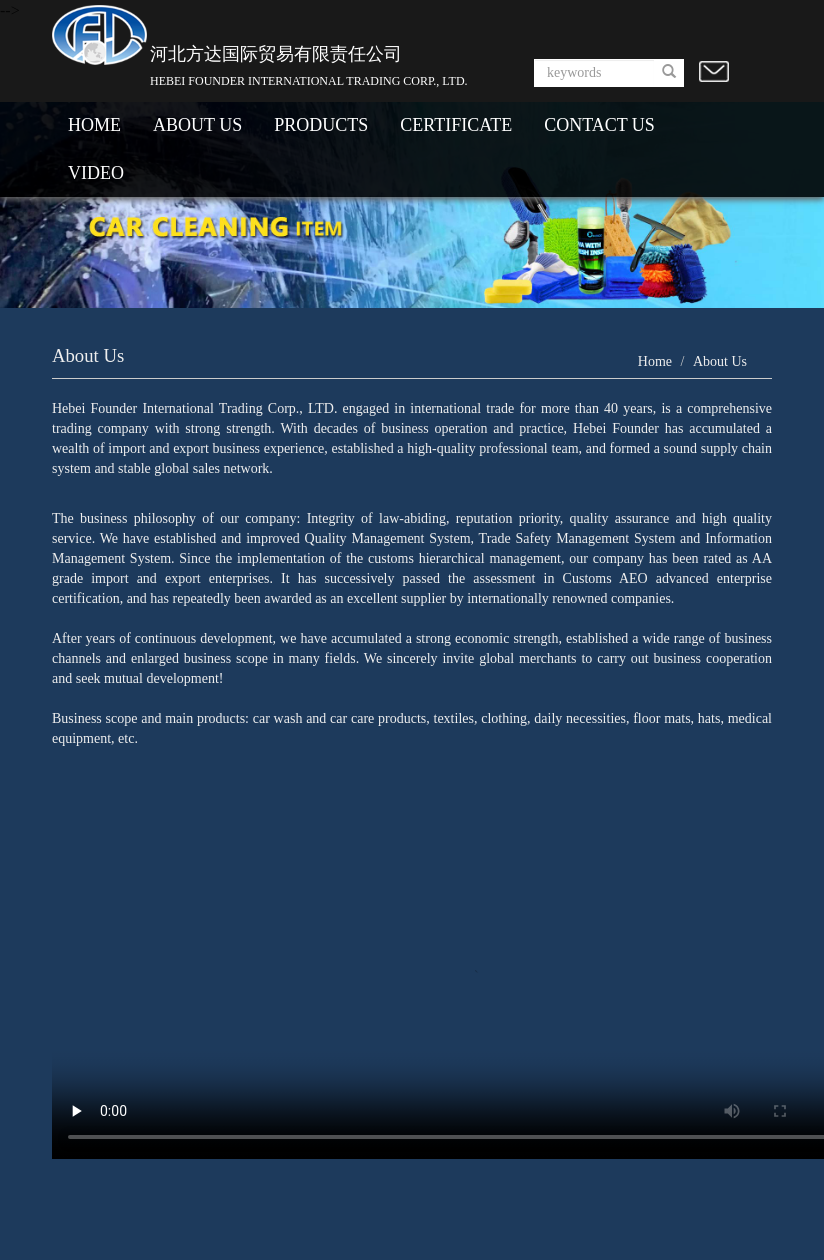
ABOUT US (197, 125)
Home (655, 361)
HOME (94, 125)
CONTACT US (599, 125)
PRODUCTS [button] (321, 125)
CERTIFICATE (456, 125)
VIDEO (96, 173)
